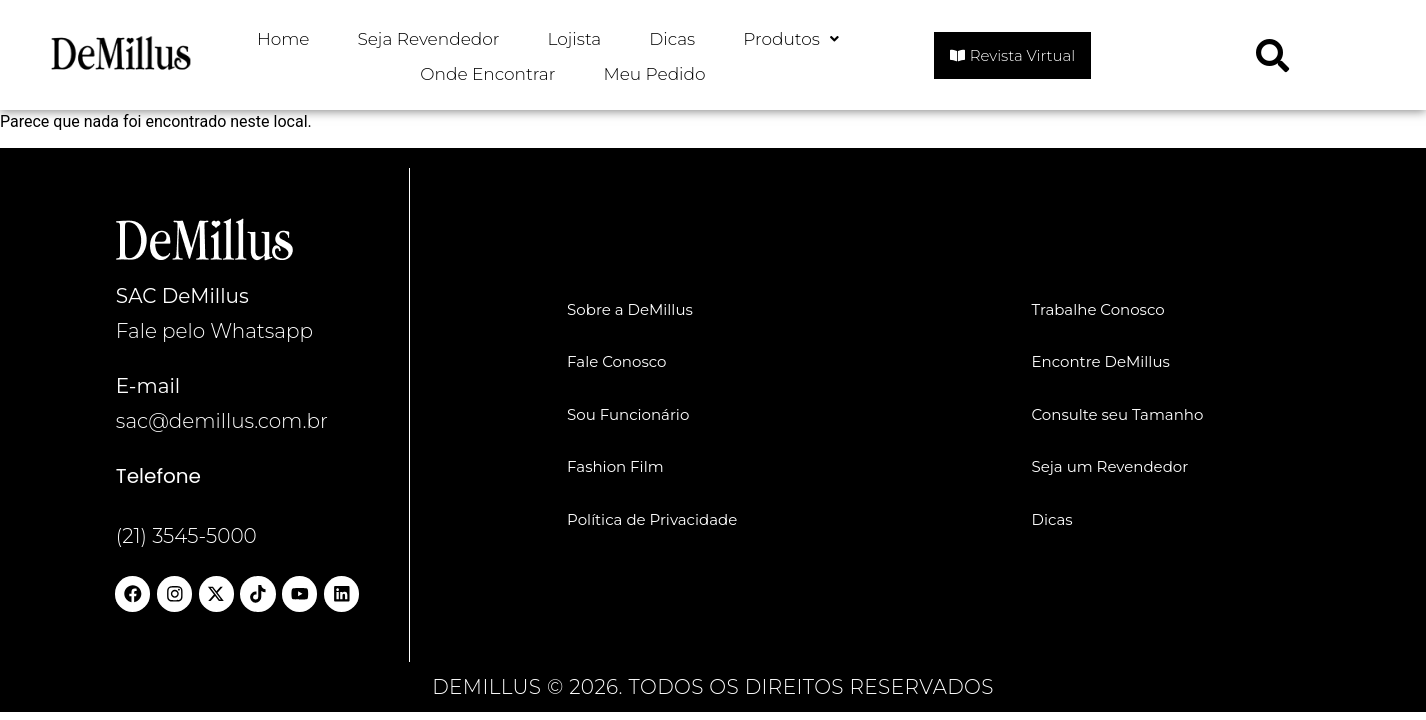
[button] (791, 39)
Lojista (575, 39)
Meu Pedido (654, 74)
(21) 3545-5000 (186, 536)
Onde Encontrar (487, 74)
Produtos (791, 39)
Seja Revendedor (429, 39)
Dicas (672, 39)
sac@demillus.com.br (222, 421)
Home (283, 39)
